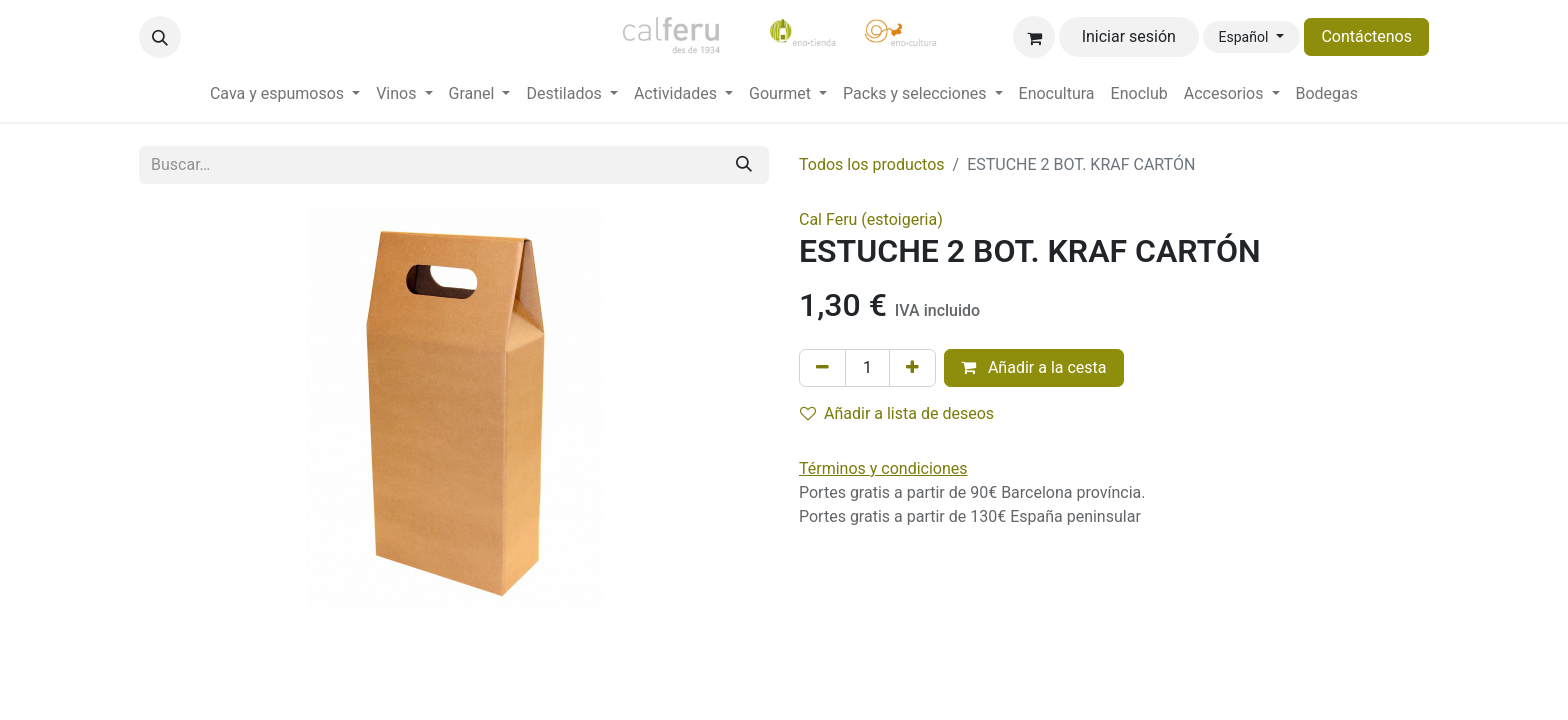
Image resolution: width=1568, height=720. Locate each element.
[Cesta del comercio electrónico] (1034, 37)
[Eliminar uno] (822, 368)
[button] (160, 37)
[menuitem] (285, 94)
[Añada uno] (912, 368)
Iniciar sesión (1129, 36)
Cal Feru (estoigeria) (871, 219)
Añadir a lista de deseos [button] (897, 413)
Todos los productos (872, 164)
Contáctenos (1366, 36)
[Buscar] (744, 165)
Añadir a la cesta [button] (1034, 367)
